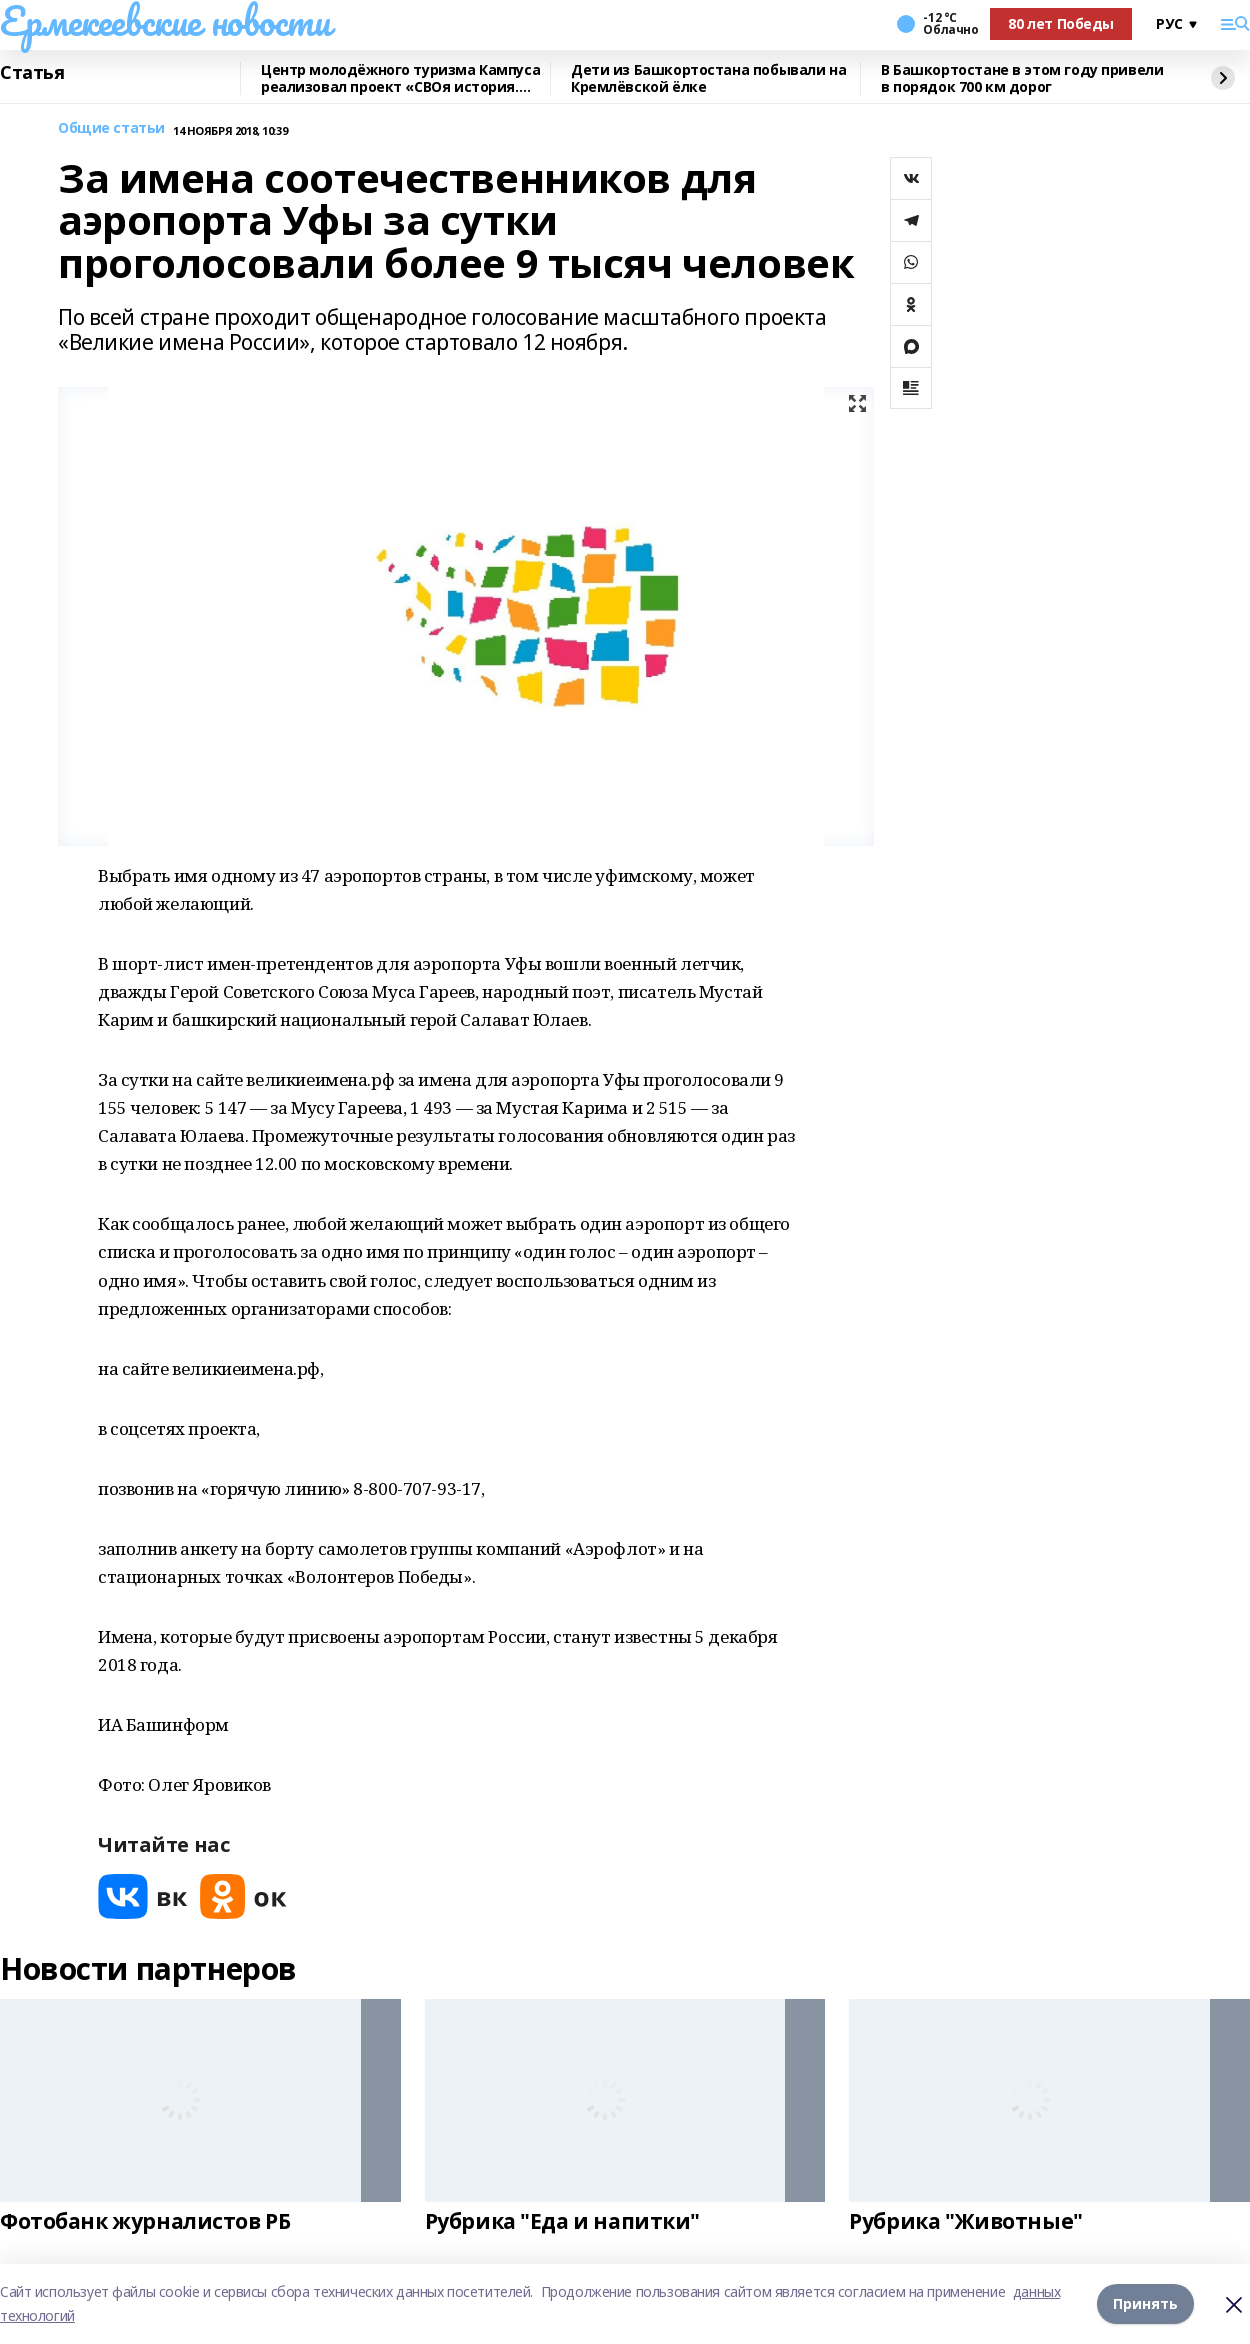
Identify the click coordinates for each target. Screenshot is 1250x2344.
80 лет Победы (1061, 23)
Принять (1145, 2303)
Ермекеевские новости (165, 21)
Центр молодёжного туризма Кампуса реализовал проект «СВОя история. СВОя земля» (400, 78)
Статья (32, 73)
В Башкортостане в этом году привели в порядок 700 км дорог (1022, 78)
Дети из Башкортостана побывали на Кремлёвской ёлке (708, 78)
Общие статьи (111, 128)
